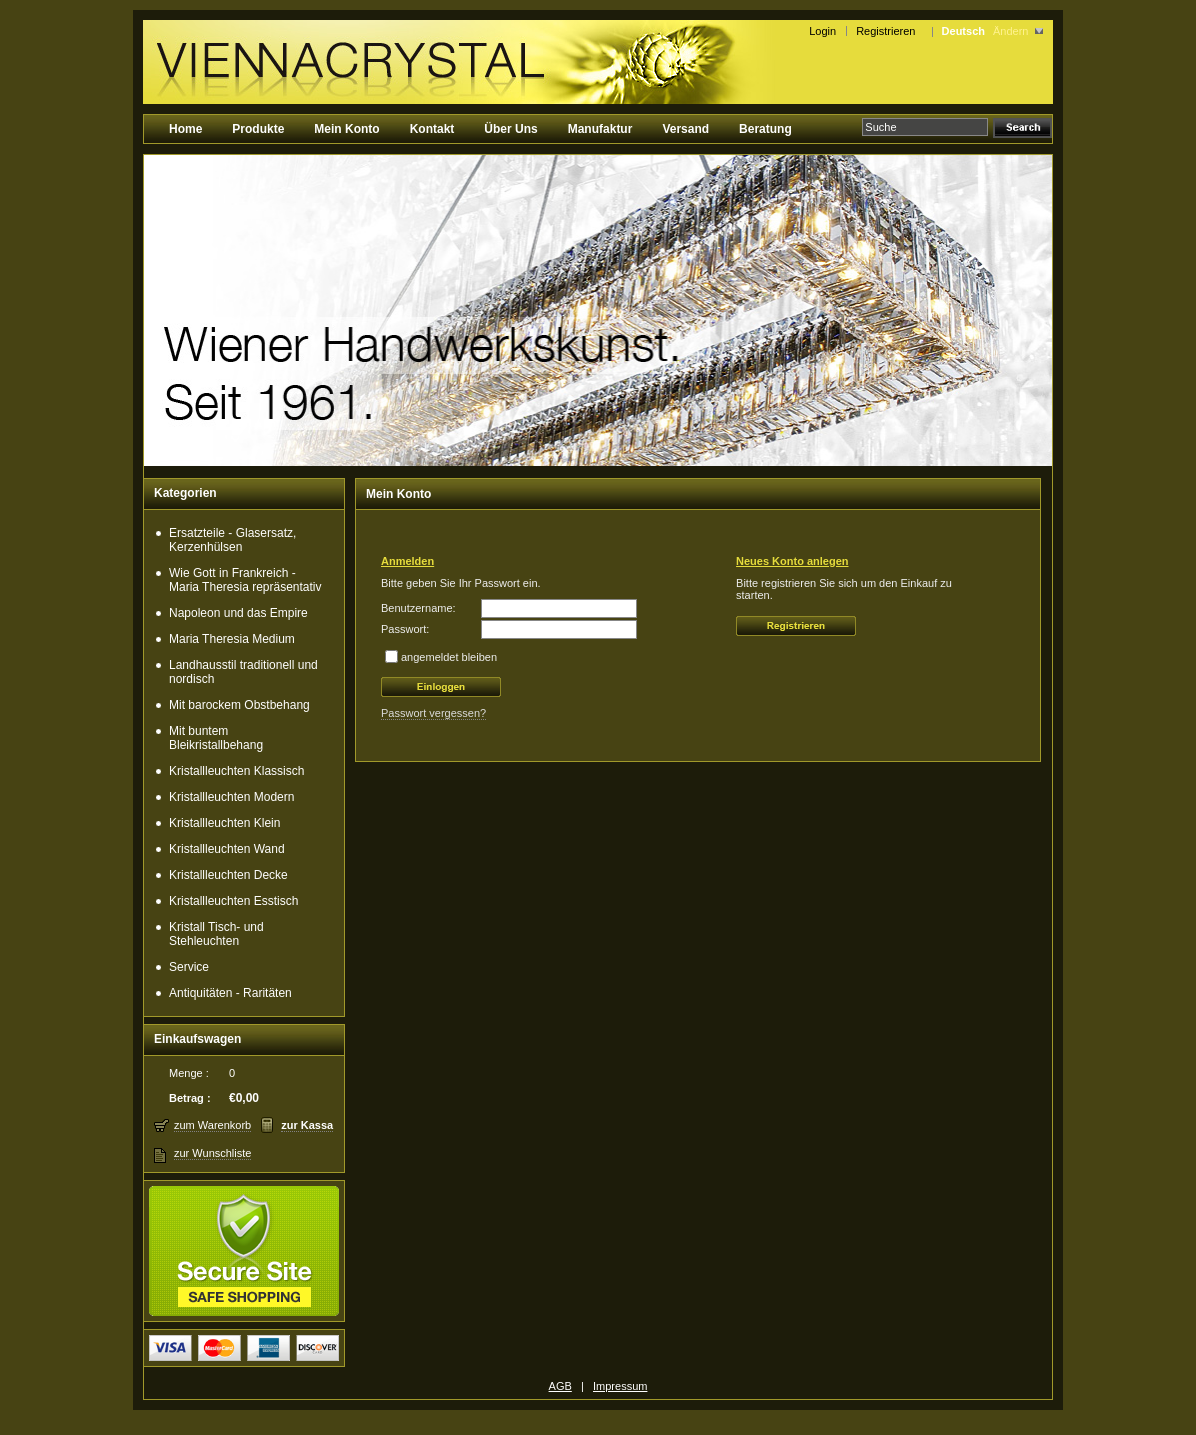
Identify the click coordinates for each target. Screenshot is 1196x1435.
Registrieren (888, 31)
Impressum (620, 1386)
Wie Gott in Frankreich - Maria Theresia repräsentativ (245, 580)
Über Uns (510, 129)
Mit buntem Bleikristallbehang (216, 738)
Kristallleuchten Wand (227, 849)
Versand (685, 129)
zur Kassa (307, 1125)
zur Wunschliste (212, 1153)
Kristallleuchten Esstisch (233, 901)
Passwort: (405, 629)
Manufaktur (600, 129)
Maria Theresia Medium (232, 639)
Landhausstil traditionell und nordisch (243, 672)
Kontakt (432, 129)
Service (189, 967)
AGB (560, 1386)
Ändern (1010, 31)
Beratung (765, 129)
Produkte (258, 129)
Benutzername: (418, 608)
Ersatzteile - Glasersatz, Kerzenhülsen (232, 540)
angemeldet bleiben (449, 657)
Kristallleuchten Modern (231, 797)
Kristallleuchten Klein (224, 823)
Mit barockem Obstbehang (239, 705)
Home (185, 129)
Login (822, 31)
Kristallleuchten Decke (228, 875)
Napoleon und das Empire (238, 613)
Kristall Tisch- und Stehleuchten (216, 934)
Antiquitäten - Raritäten (230, 993)
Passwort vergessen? (433, 713)
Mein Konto (346, 129)
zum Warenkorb (212, 1125)
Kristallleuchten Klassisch (236, 771)
